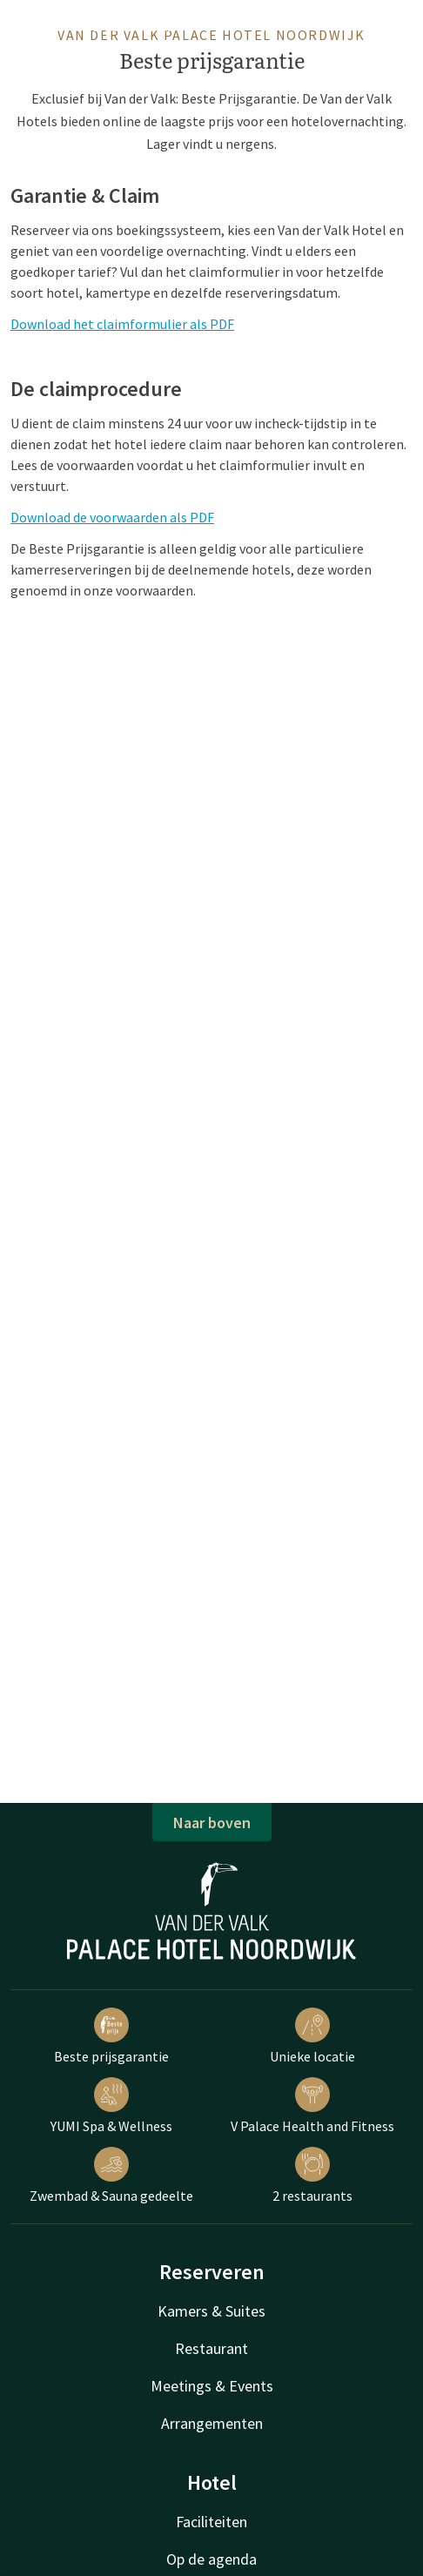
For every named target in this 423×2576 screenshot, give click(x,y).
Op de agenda (211, 2559)
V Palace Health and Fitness (312, 2106)
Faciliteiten (211, 2522)
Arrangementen (212, 2423)
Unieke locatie (312, 2036)
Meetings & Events (212, 2386)
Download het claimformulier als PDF (122, 324)
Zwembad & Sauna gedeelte (111, 2175)
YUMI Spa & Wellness (111, 2106)
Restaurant (211, 2348)
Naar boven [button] (212, 1823)
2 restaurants (312, 2175)
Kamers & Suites (211, 2311)
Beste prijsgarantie (111, 2036)
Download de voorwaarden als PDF (112, 517)
